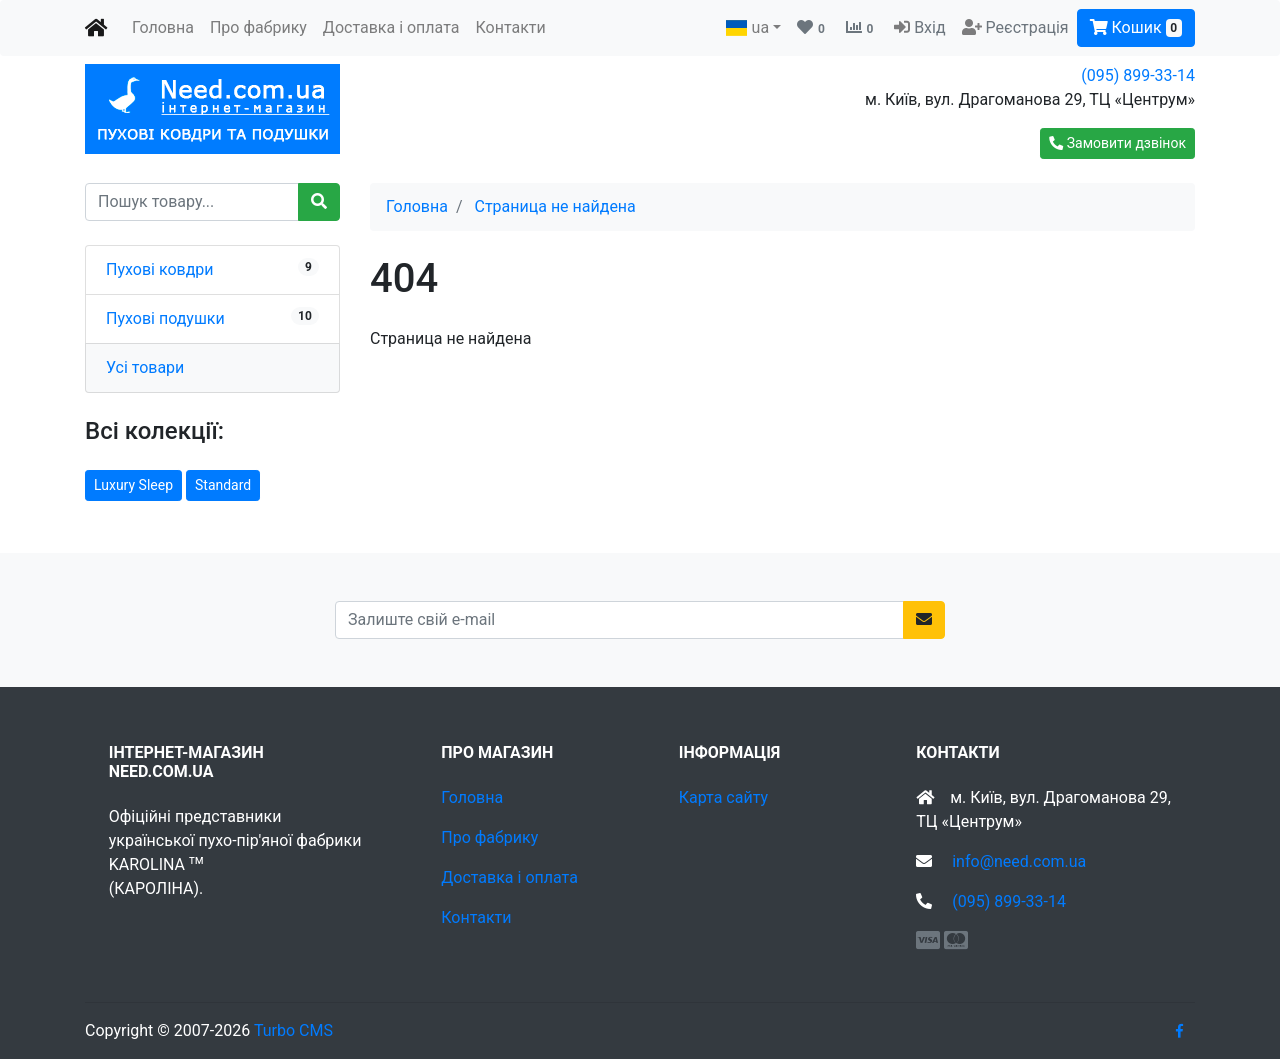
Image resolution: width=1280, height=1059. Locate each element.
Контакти (510, 27)
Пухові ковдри (160, 269)
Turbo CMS (293, 1030)
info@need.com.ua (1019, 861)
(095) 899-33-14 (1138, 75)
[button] (1117, 143)
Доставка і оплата (391, 27)
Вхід (929, 27)
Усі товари (145, 367)
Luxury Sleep (133, 485)
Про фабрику (258, 27)
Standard (223, 485)
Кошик (1136, 27)
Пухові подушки (165, 318)
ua (747, 27)
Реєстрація (1027, 27)
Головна (163, 27)
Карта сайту (723, 797)
